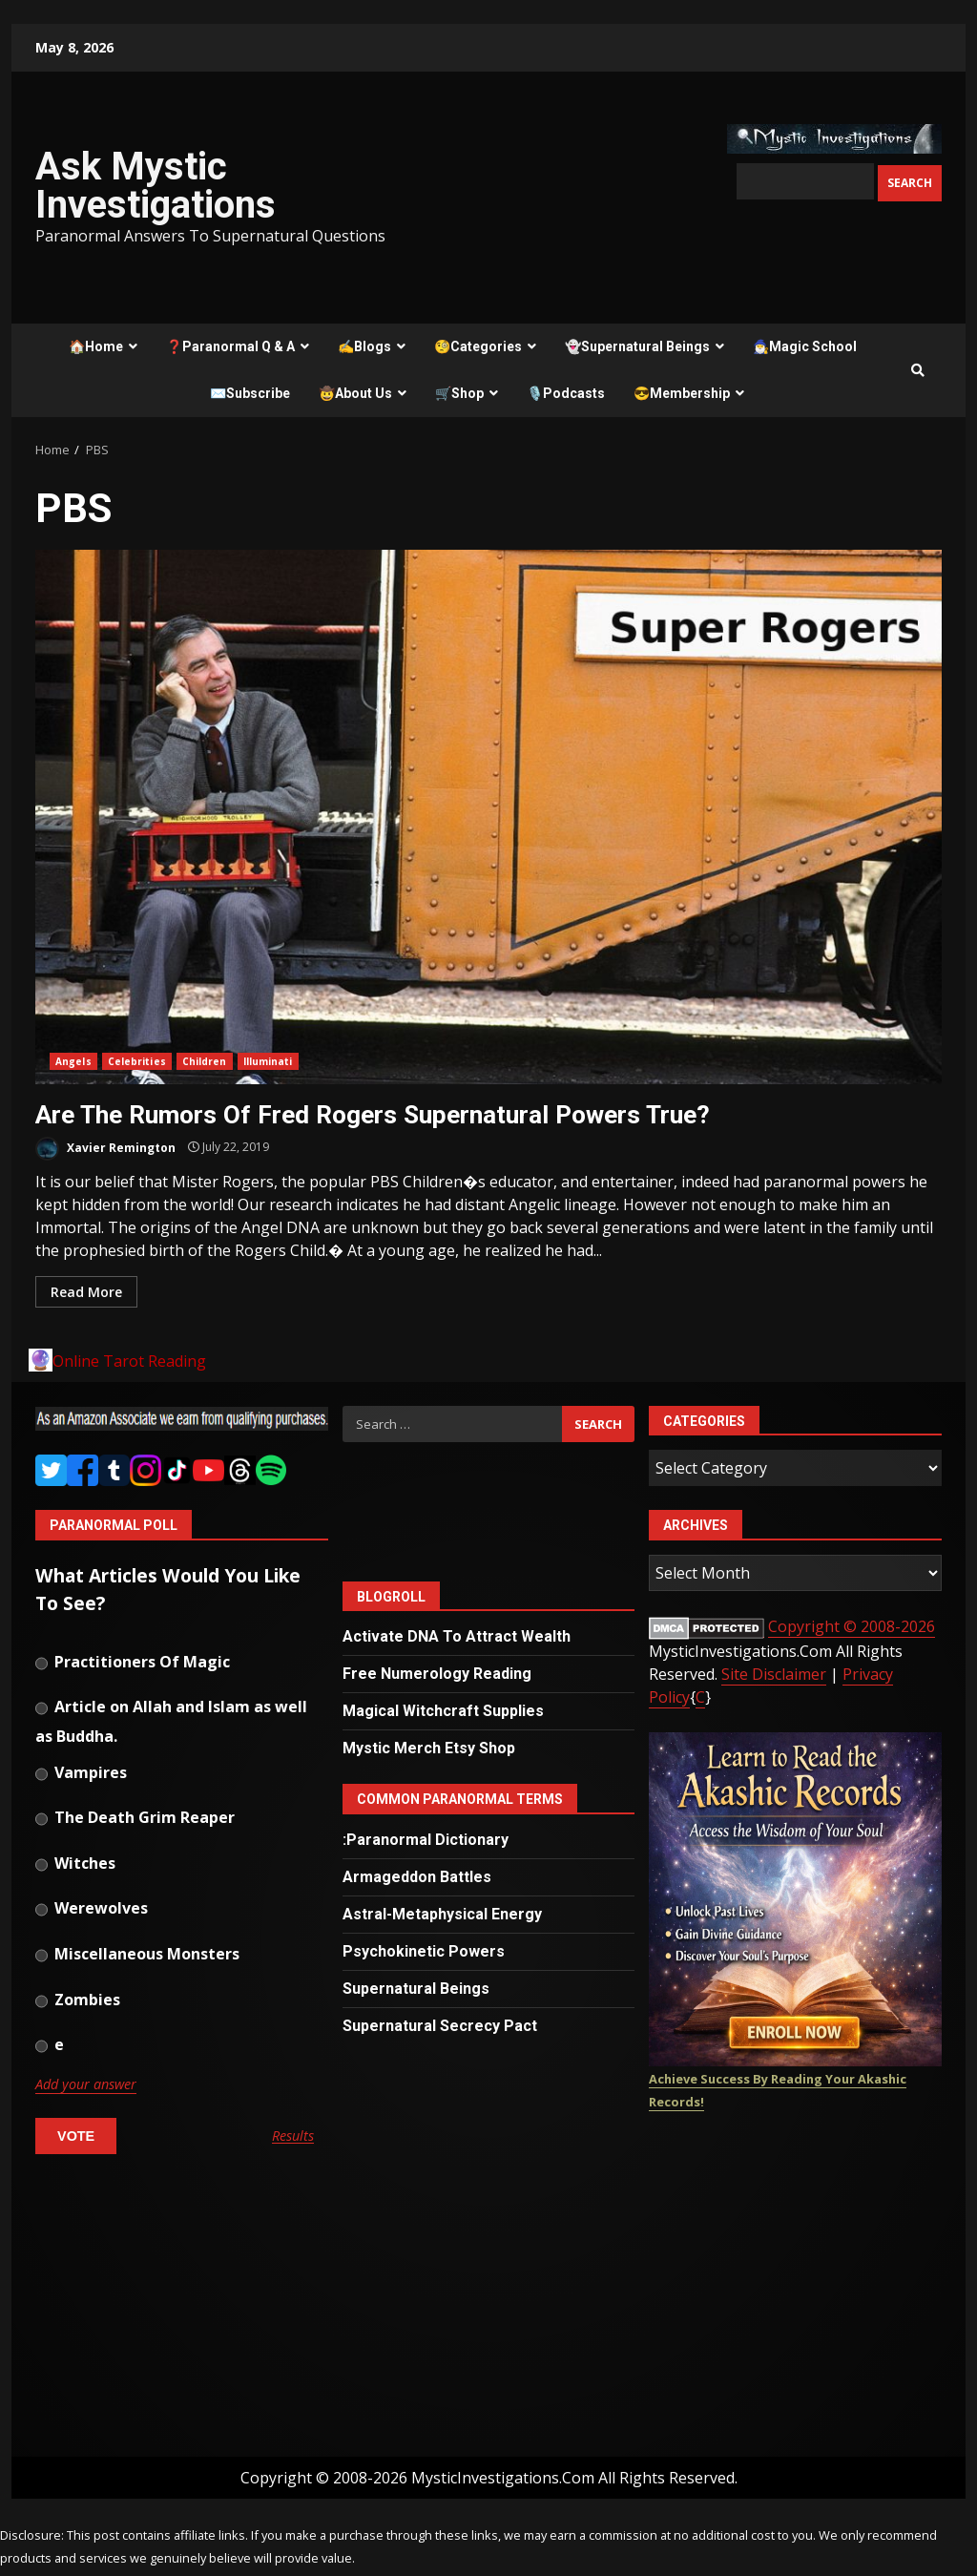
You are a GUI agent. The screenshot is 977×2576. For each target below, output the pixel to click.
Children (204, 1061)
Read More (86, 1292)
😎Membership (682, 393)
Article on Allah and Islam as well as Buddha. (171, 1718)
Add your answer (85, 2084)
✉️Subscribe (250, 393)
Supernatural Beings (416, 1988)
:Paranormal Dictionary (426, 1840)
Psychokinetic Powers (424, 1951)
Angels (73, 1061)
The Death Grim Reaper (135, 1819)
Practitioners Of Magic (132, 1663)
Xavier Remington (105, 1149)
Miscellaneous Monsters (137, 1955)
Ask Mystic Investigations (155, 185)
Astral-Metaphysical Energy (442, 1914)
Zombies (77, 2001)
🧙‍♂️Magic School (805, 346)
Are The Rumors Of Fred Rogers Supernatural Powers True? (488, 817)
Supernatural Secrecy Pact (440, 2026)
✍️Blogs (364, 346)
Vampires (81, 1774)
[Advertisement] (181, 2313)
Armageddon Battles (417, 1877)
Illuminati (268, 1061)
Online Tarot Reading (129, 1361)
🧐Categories (478, 346)
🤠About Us (355, 393)
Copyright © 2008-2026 (851, 1626)
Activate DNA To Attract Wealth (457, 1636)
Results (293, 2136)
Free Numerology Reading (437, 1674)
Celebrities (137, 1061)
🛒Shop (459, 393)
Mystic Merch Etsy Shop (429, 1748)
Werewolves (91, 1910)
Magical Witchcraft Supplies (443, 1711)
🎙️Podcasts (566, 393)
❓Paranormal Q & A (230, 346)
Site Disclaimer (773, 1674)
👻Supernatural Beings (637, 346)
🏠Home (96, 346)
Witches (75, 1865)
